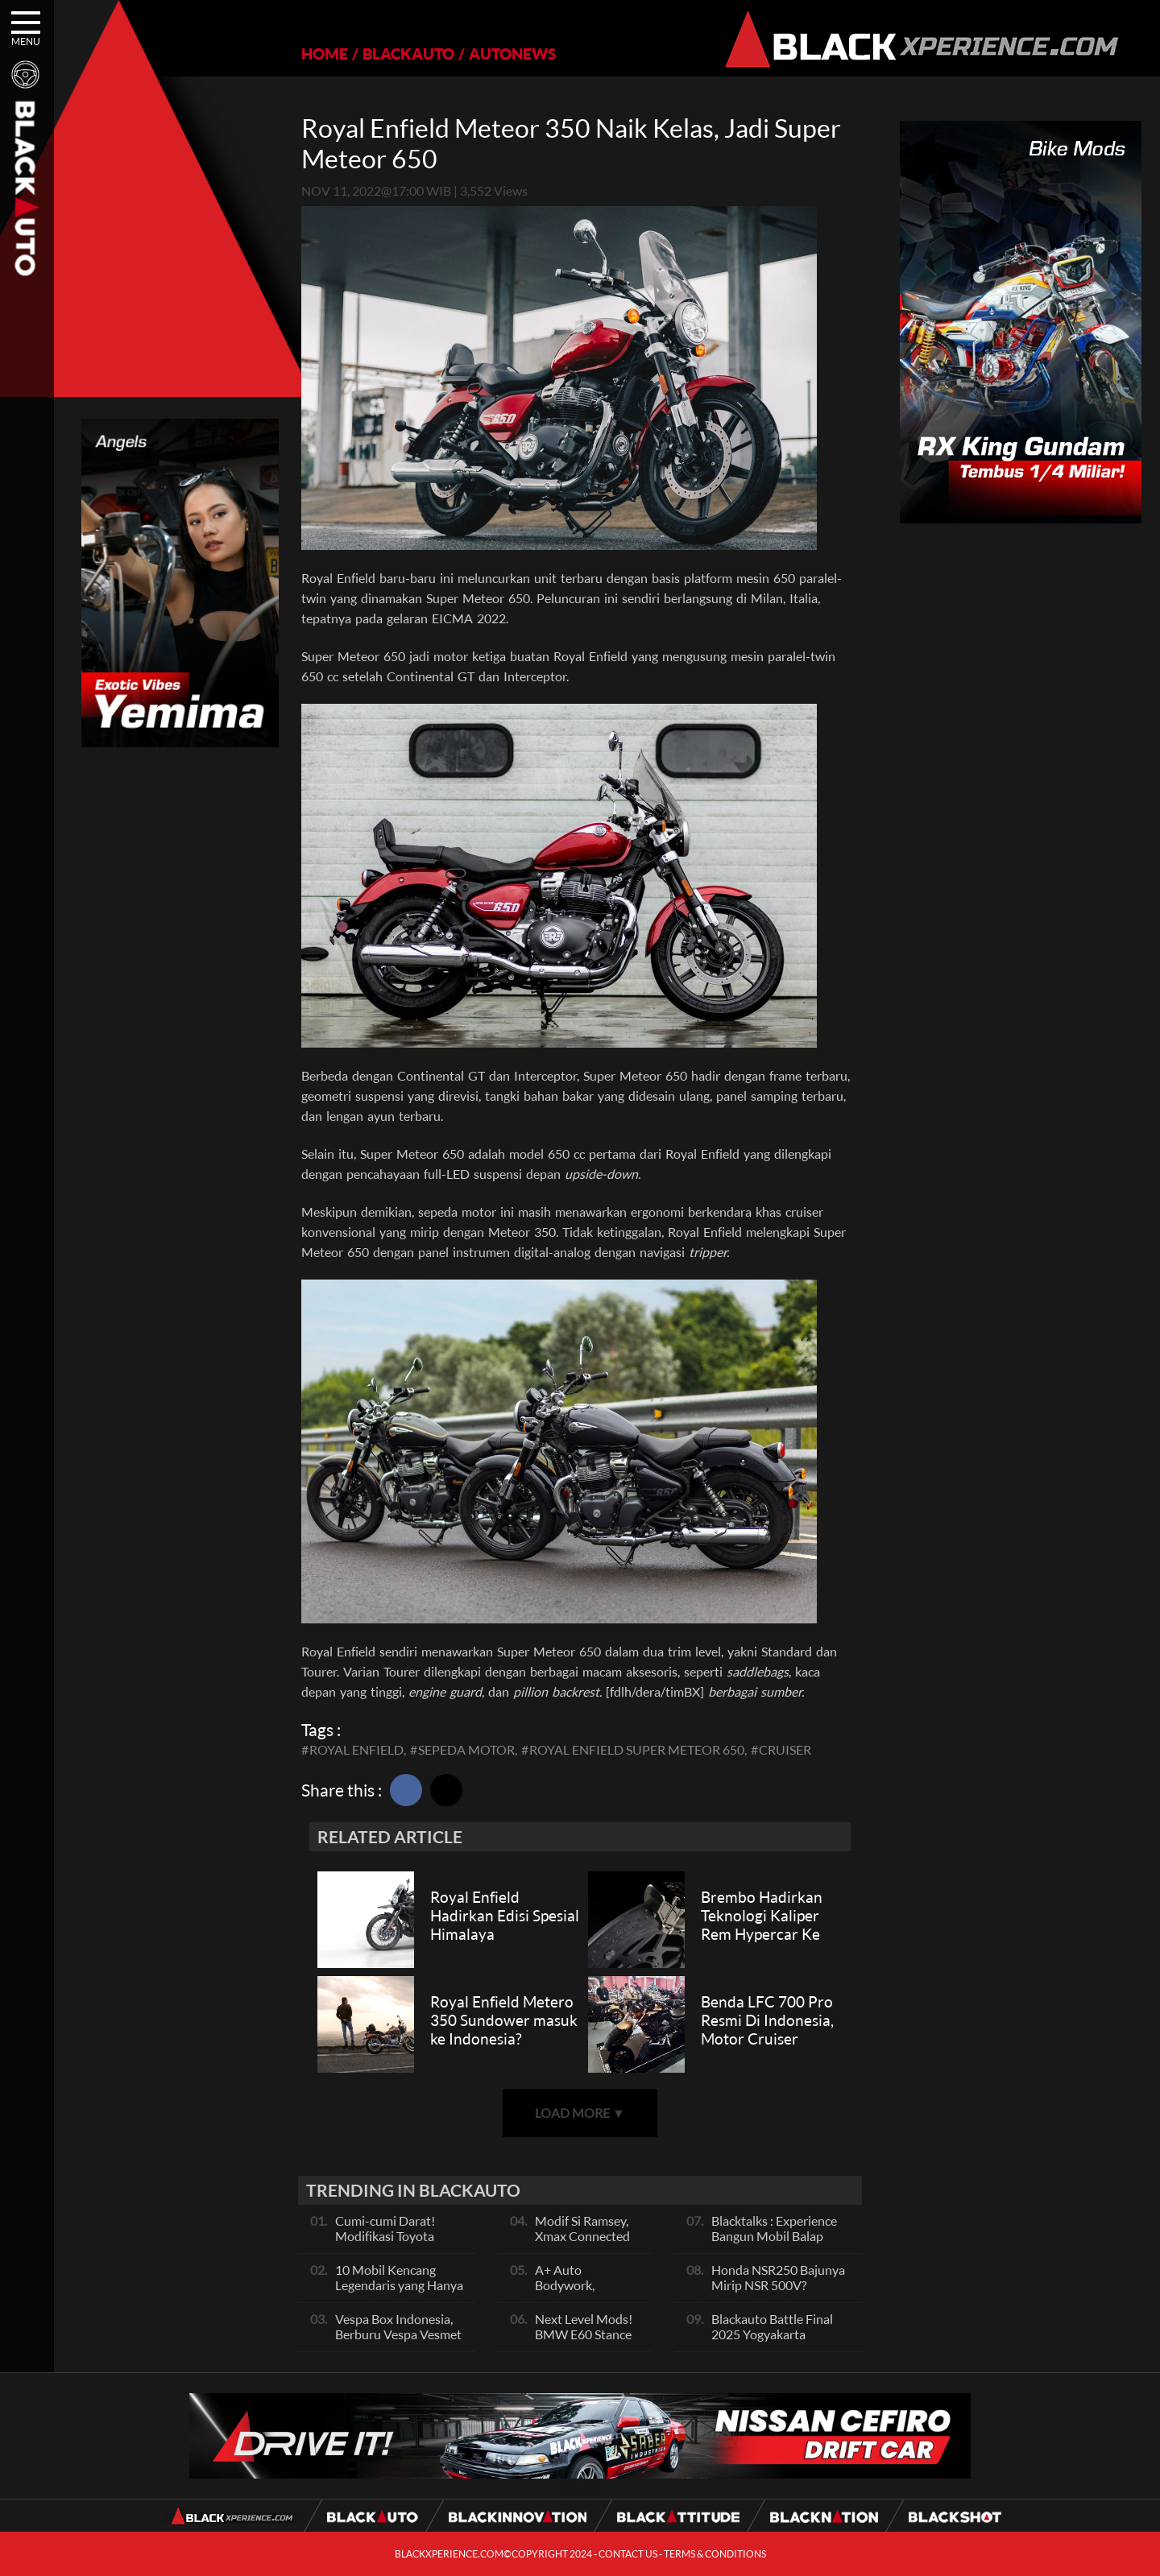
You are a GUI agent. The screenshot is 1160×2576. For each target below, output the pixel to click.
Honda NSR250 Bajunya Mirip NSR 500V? (778, 2277)
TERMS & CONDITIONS (715, 2554)
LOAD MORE (580, 2112)
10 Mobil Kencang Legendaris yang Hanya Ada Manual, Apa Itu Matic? (399, 2292)
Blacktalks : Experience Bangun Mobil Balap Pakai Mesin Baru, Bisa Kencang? (774, 2243)
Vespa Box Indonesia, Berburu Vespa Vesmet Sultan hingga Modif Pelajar (398, 2341)
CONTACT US (628, 2554)
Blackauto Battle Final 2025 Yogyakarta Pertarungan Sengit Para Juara (779, 2341)
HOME (324, 53)
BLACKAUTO (408, 53)
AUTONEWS (512, 53)
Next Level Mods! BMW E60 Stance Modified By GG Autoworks (583, 2341)
